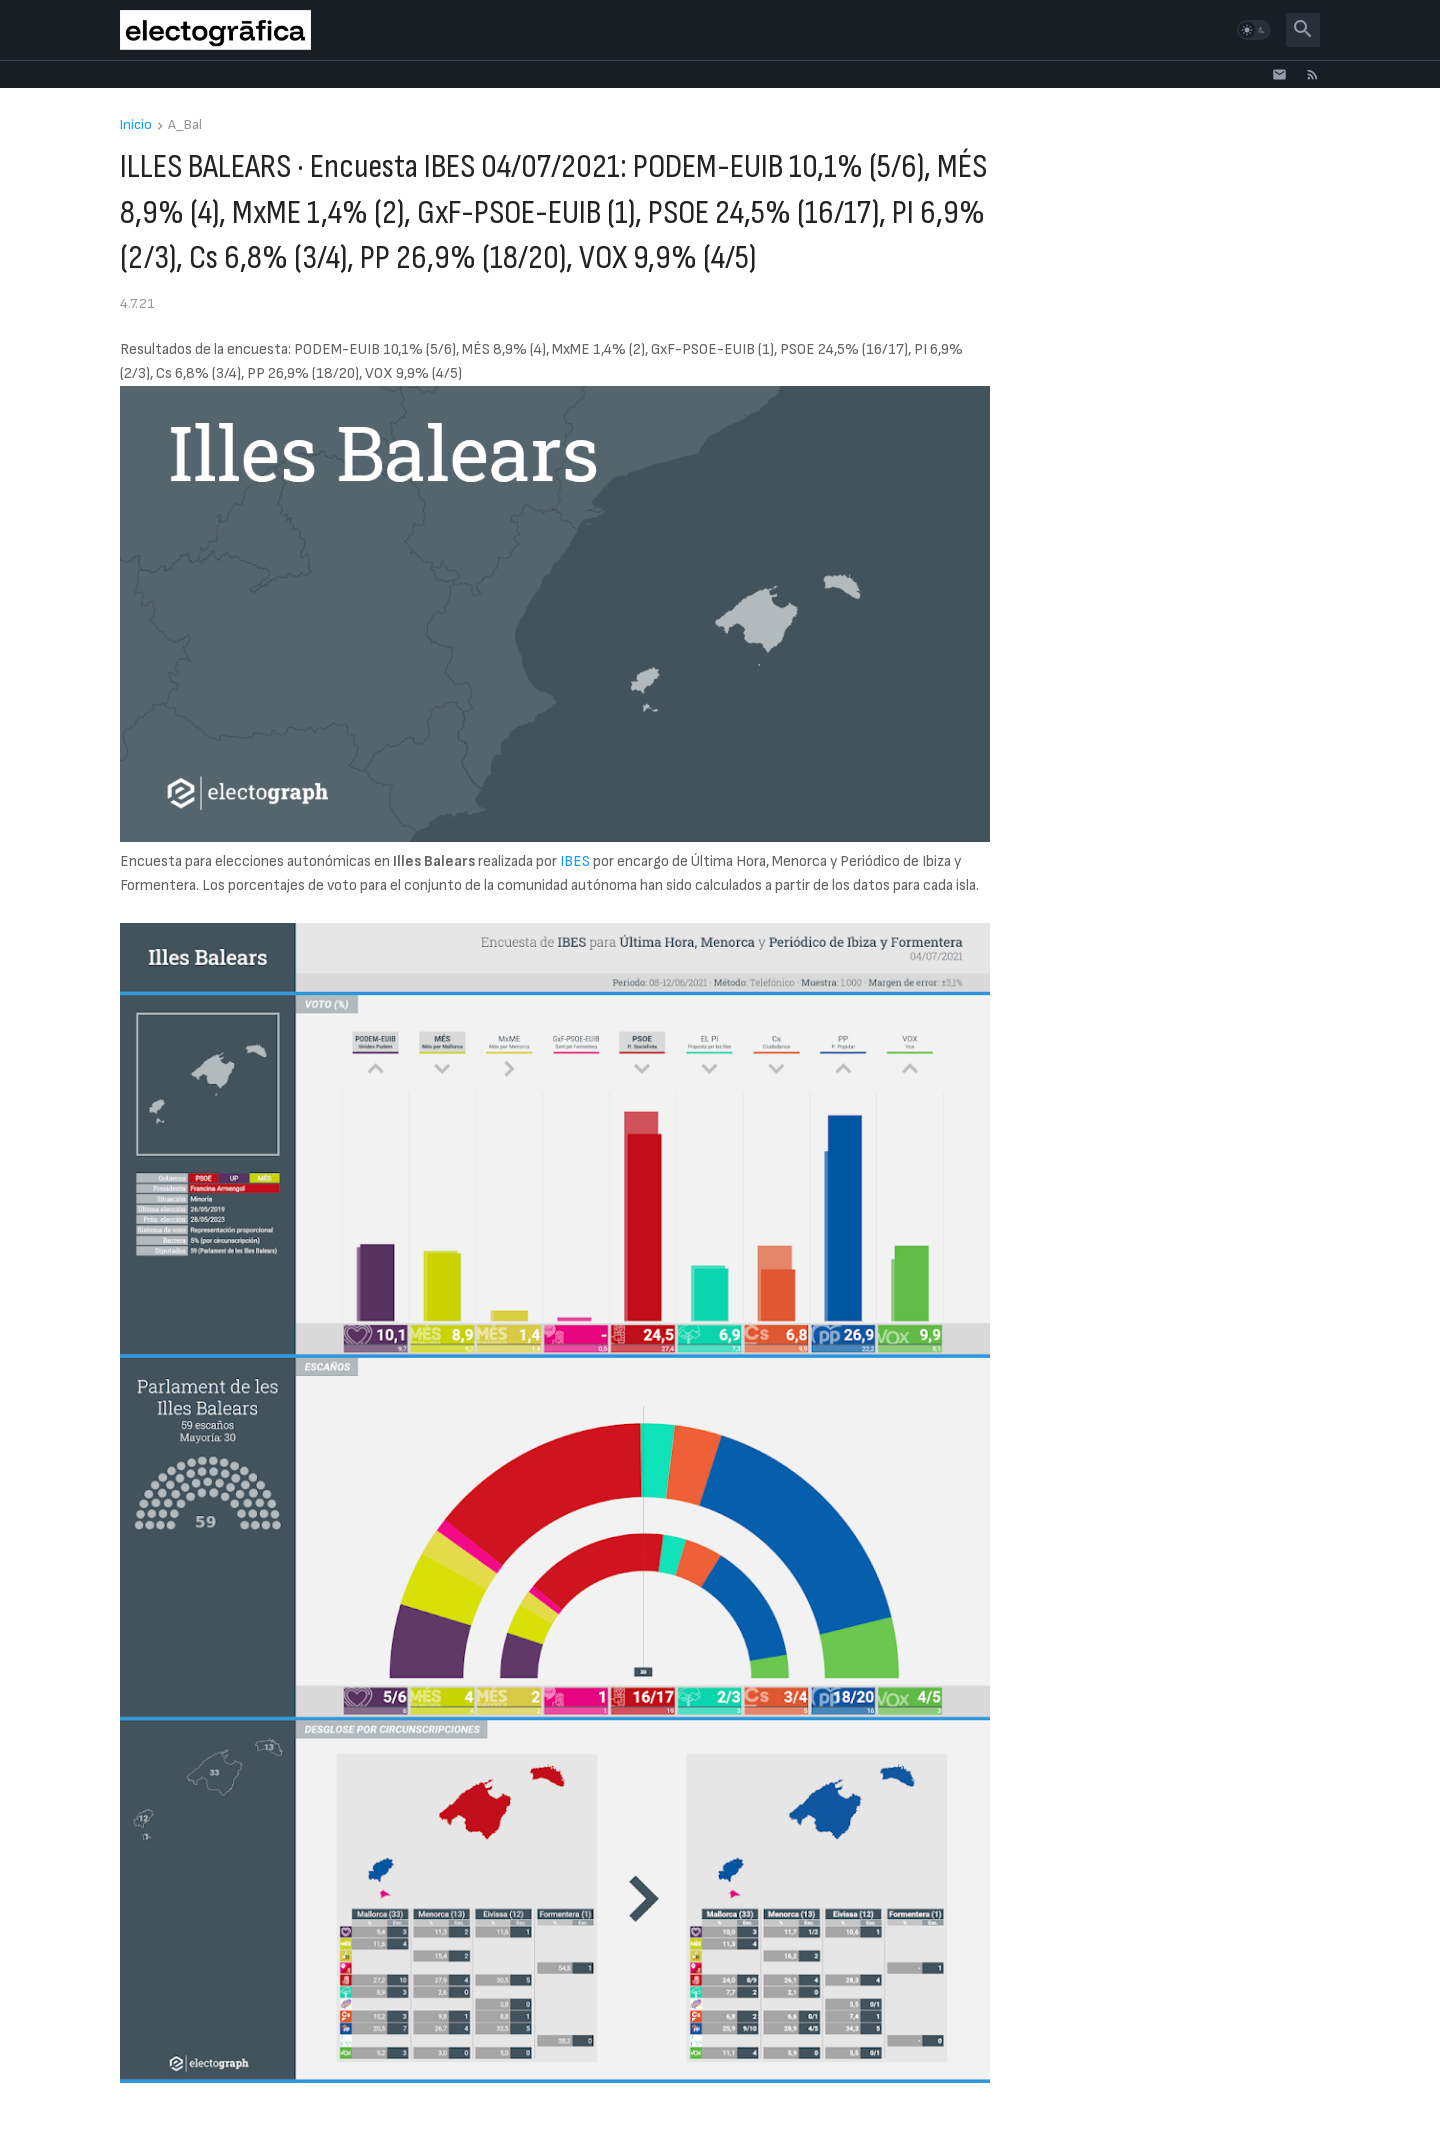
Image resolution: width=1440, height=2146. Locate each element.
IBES (575, 861)
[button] (1254, 30)
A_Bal (185, 125)
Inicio (136, 125)
